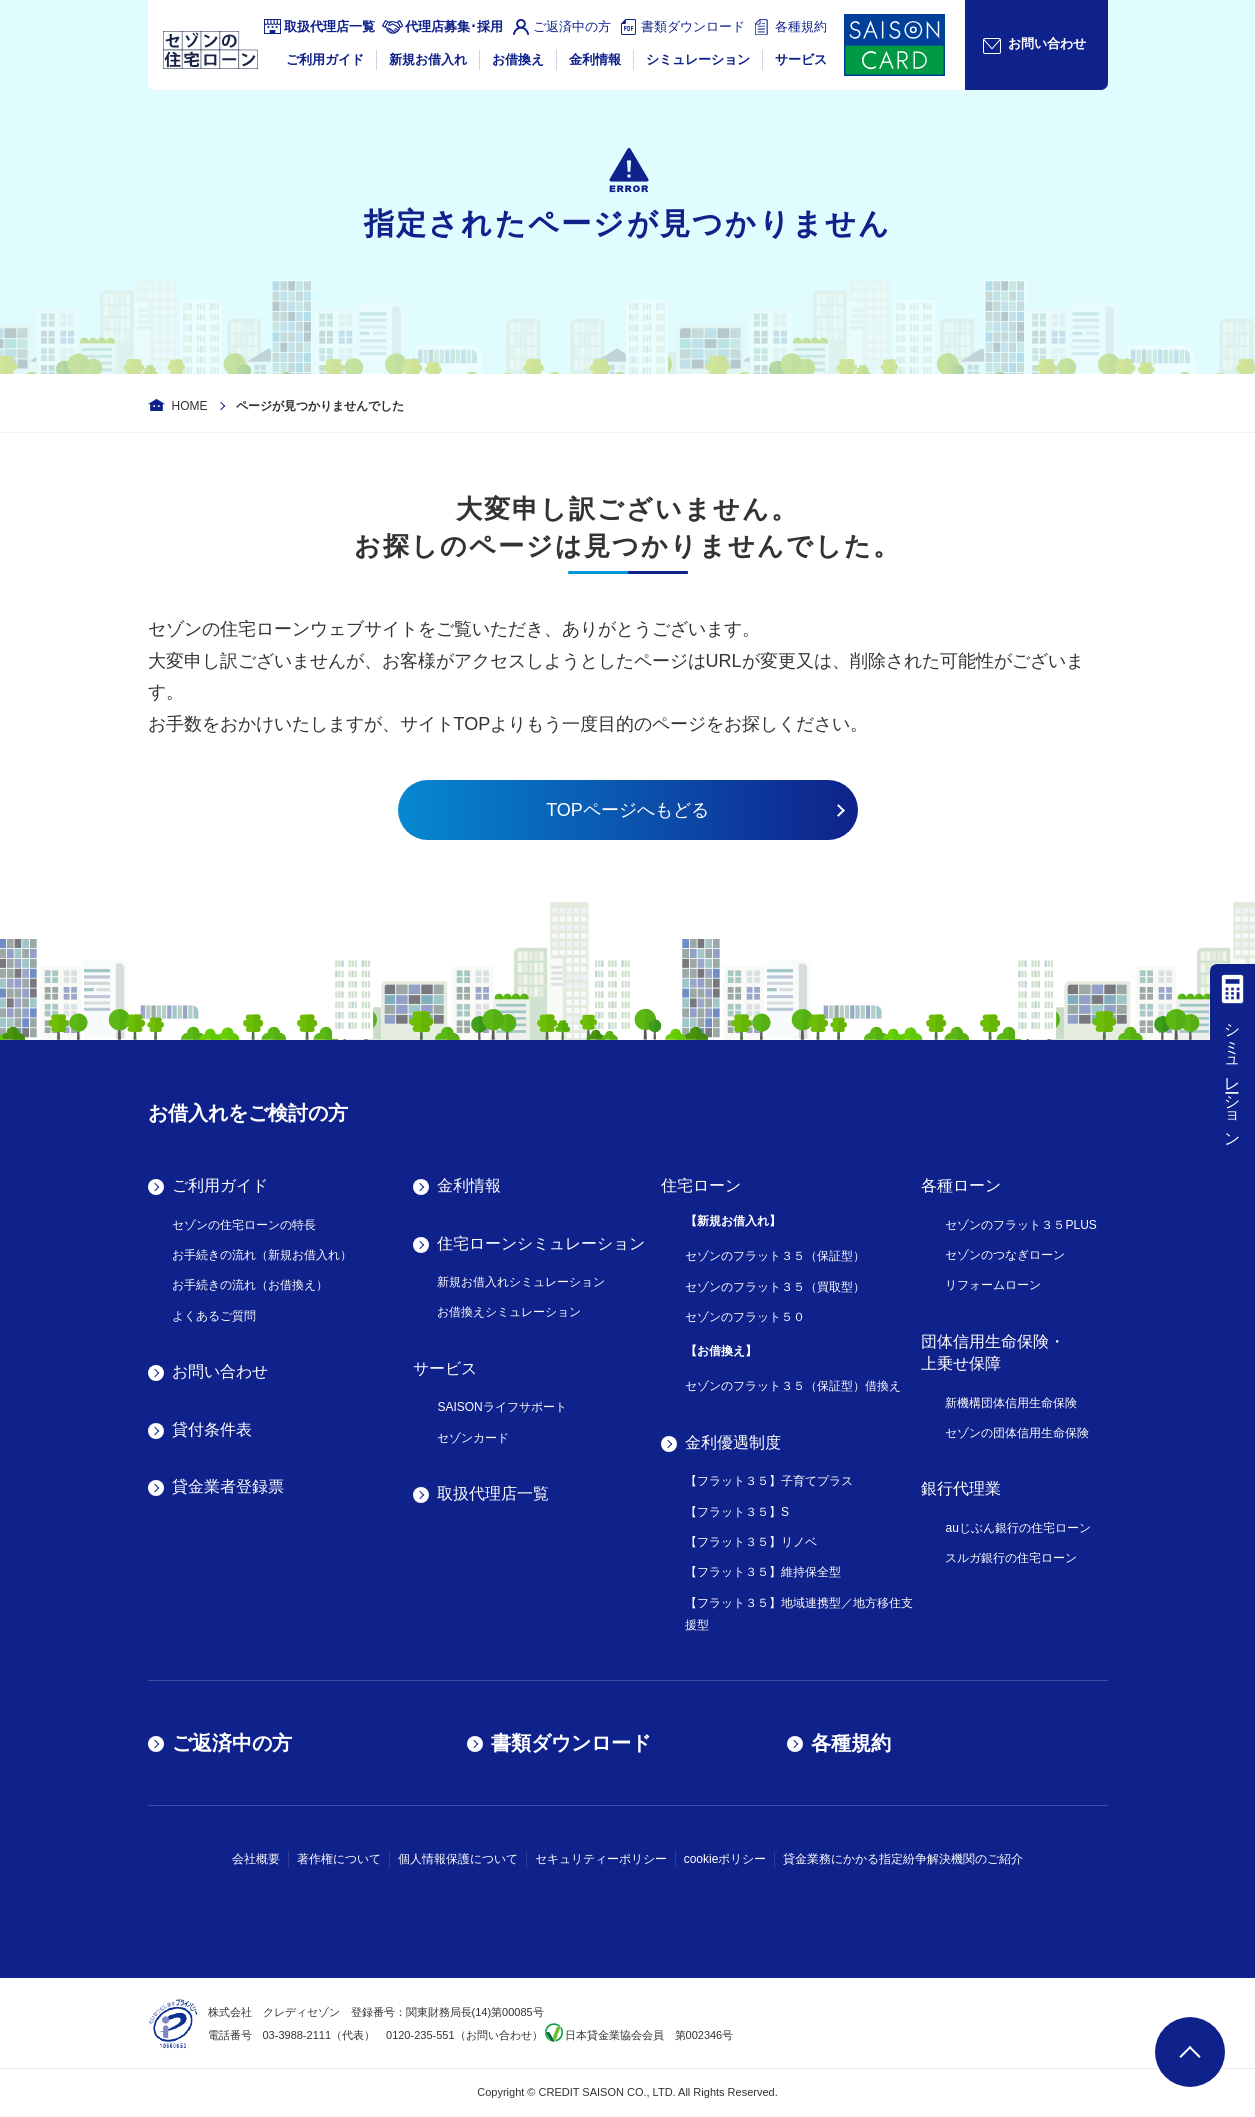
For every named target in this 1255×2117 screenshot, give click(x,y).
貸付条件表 (212, 1429)
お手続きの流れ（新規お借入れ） (262, 1255)
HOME (190, 406)
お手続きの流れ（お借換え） (250, 1285)
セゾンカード (473, 1438)
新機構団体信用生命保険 (1011, 1403)
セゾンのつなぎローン (1005, 1255)
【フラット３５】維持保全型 (763, 1572)
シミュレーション (698, 59)
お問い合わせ (220, 1371)
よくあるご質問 (214, 1316)
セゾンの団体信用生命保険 (1017, 1433)
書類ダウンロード (693, 26)
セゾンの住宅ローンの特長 (244, 1225)
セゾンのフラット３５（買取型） (775, 1287)
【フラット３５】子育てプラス (769, 1481)
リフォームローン (993, 1285)
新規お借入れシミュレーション (521, 1282)
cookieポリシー (725, 1859)
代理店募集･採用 (454, 26)
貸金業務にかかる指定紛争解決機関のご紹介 (903, 1859)
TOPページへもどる (627, 810)
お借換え (518, 59)
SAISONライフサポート (501, 1407)
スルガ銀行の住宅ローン (1011, 1558)
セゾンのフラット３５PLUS (1020, 1225)
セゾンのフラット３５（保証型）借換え (793, 1386)
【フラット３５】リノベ (751, 1542)
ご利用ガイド (325, 59)
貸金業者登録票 (228, 1486)
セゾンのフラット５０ (745, 1317)
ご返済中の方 (572, 26)
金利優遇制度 (733, 1442)
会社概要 (256, 1859)
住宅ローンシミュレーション (541, 1243)
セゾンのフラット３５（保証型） (775, 1256)
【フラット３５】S (737, 1512)
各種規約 (801, 26)
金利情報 (595, 59)
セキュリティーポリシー (601, 1859)
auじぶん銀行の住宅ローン (1017, 1528)
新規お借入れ (428, 59)
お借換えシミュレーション (509, 1312)
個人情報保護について (458, 1859)
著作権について (339, 1859)
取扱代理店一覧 (329, 26)
